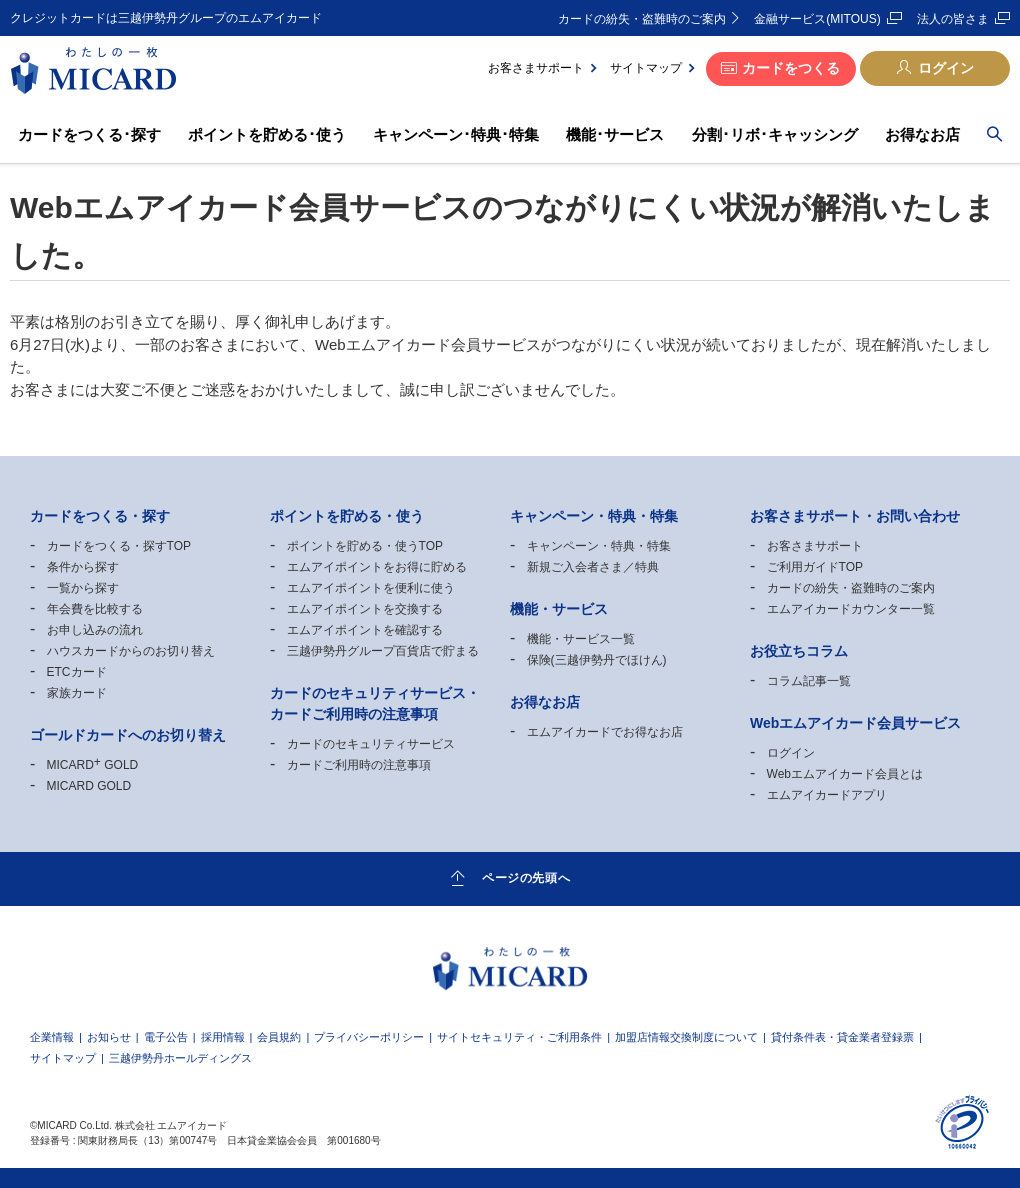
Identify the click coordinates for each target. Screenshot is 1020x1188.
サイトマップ (646, 68)
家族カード (77, 693)
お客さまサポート (536, 68)
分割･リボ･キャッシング (775, 134)
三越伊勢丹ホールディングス (180, 1058)
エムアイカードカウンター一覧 (851, 609)
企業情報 (52, 1037)
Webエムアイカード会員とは (845, 774)
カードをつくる (791, 68)
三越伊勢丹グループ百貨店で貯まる (383, 651)
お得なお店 (922, 134)
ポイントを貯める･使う (267, 134)
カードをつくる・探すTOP (119, 546)
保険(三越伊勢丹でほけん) (597, 660)
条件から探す (83, 567)
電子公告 (166, 1037)
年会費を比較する (95, 609)
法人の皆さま (953, 19)
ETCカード (77, 672)
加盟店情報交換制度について (686, 1037)
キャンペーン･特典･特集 (456, 134)
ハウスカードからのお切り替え (131, 651)
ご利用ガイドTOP (815, 567)
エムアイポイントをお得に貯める (377, 567)
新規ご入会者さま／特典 (593, 567)
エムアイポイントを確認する (365, 630)
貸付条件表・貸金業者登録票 (842, 1037)
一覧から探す (83, 588)
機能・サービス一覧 (581, 639)
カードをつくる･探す (89, 134)
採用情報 (223, 1037)
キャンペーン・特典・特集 (599, 546)
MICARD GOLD (93, 765)
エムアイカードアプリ (827, 795)
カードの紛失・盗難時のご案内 (642, 19)
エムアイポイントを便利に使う (371, 588)
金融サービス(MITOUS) (817, 19)
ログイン (946, 68)
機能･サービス (615, 134)
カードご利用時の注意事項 (359, 765)
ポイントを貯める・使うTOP (365, 546)
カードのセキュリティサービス (371, 744)
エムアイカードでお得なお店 (605, 732)
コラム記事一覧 (809, 681)
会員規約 (279, 1037)
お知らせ (109, 1037)
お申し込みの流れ (95, 630)
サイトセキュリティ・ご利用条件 (519, 1037)
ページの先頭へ (526, 878)
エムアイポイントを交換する (365, 609)
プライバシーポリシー (369, 1037)
